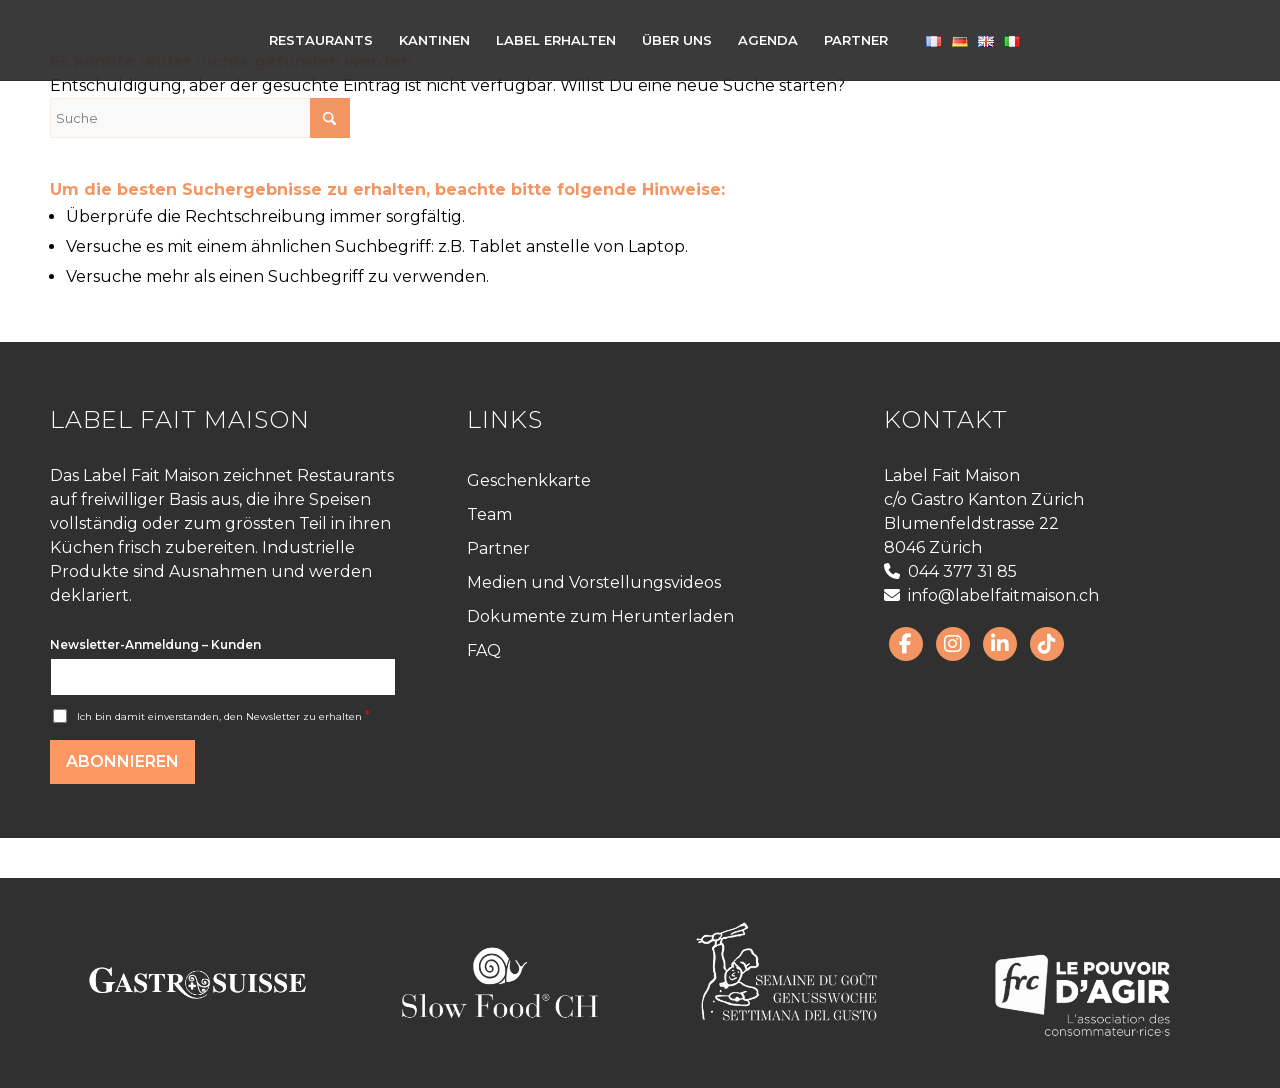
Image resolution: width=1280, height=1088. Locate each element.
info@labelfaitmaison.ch (991, 595)
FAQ (484, 650)
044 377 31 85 (950, 571)
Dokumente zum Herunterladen (600, 616)
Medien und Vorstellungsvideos (594, 582)
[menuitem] (321, 40)
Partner (498, 548)
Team (489, 514)
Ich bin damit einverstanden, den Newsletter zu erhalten (223, 716)
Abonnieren (122, 761)
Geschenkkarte (529, 480)
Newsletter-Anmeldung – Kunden (155, 644)
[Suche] (200, 118)
